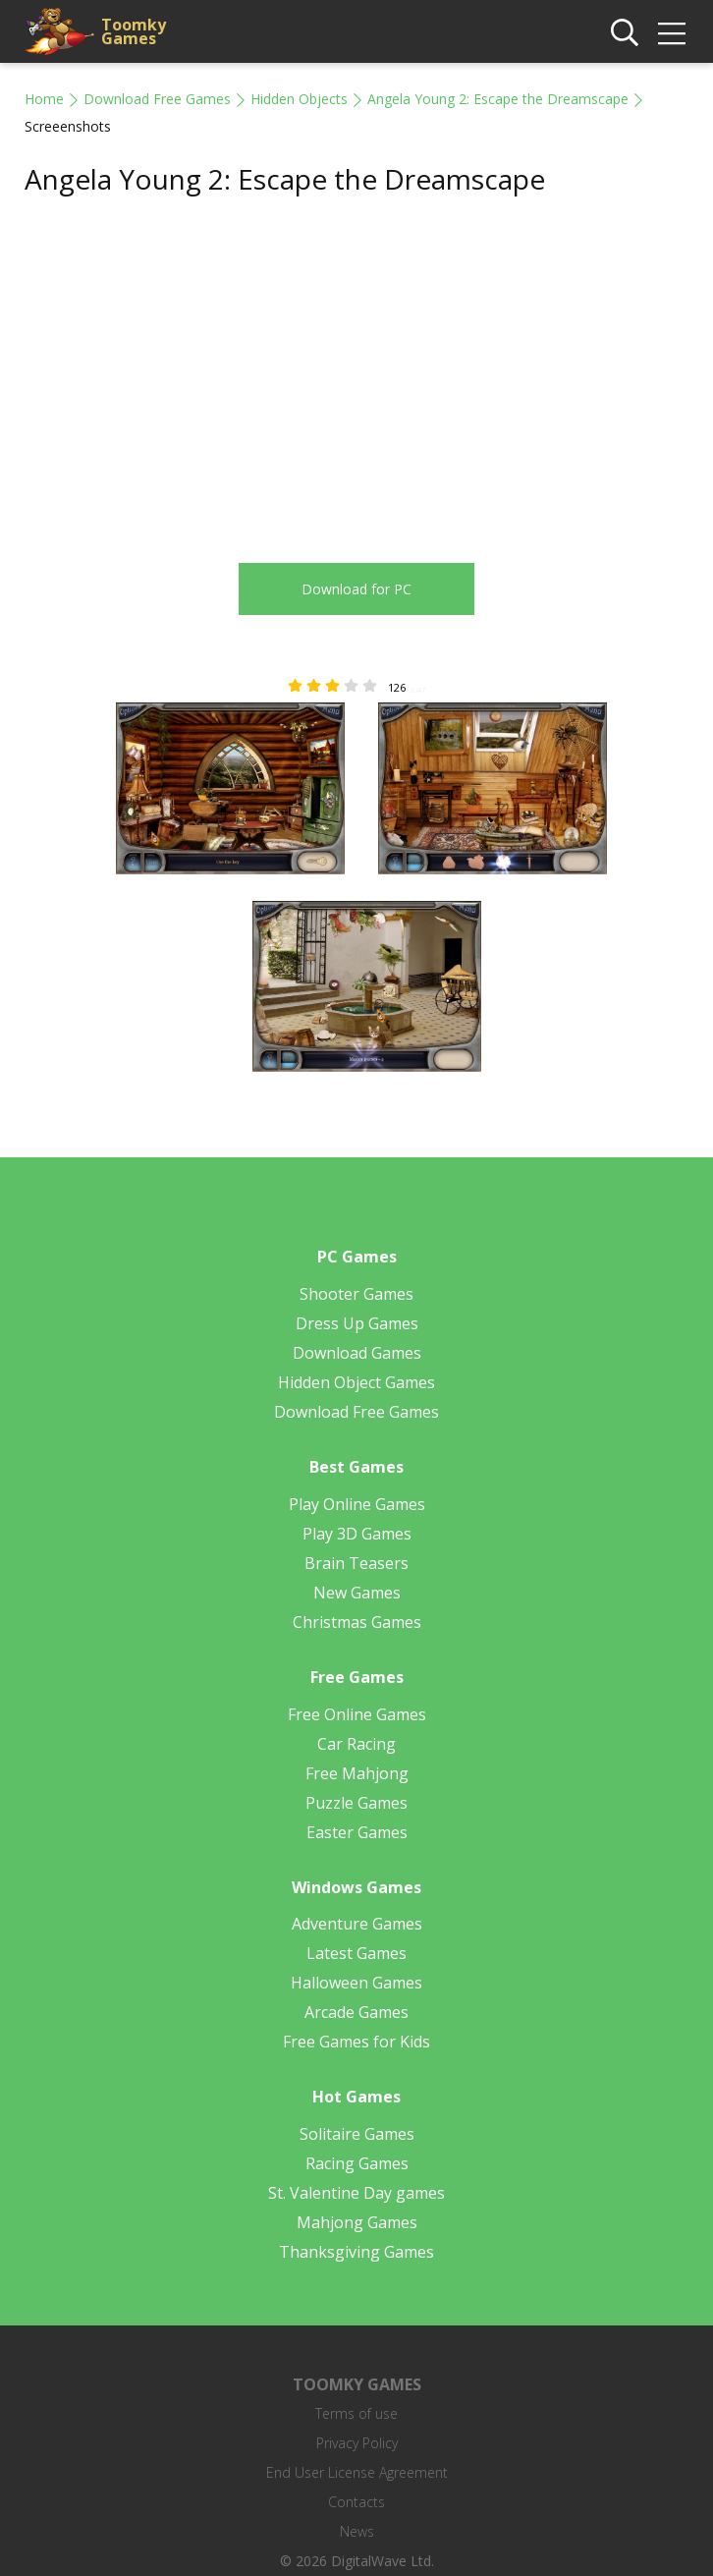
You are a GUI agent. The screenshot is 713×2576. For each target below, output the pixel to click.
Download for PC (356, 589)
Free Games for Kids (356, 2041)
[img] (672, 33)
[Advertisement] (190, 366)
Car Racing (356, 1744)
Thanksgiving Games (356, 2252)
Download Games (357, 1353)
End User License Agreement (357, 2472)
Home (44, 98)
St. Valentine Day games (356, 2193)
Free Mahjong (357, 1773)
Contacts (356, 2501)
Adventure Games (357, 1923)
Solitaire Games (357, 2134)
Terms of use (356, 2413)
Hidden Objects (299, 98)
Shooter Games (356, 1294)
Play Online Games (357, 1504)
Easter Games (357, 1832)
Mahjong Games (357, 2222)
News (357, 2531)
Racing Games (357, 2163)
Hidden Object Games (356, 1382)
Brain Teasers (356, 1563)
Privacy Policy (357, 2443)
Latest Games (356, 1953)
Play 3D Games (356, 1533)
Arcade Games (356, 2012)
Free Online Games (357, 1714)
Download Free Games (157, 98)
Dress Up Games (357, 1323)
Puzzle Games (356, 1803)
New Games (357, 1592)
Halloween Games (356, 1982)
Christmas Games (357, 1622)
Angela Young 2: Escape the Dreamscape (498, 98)
